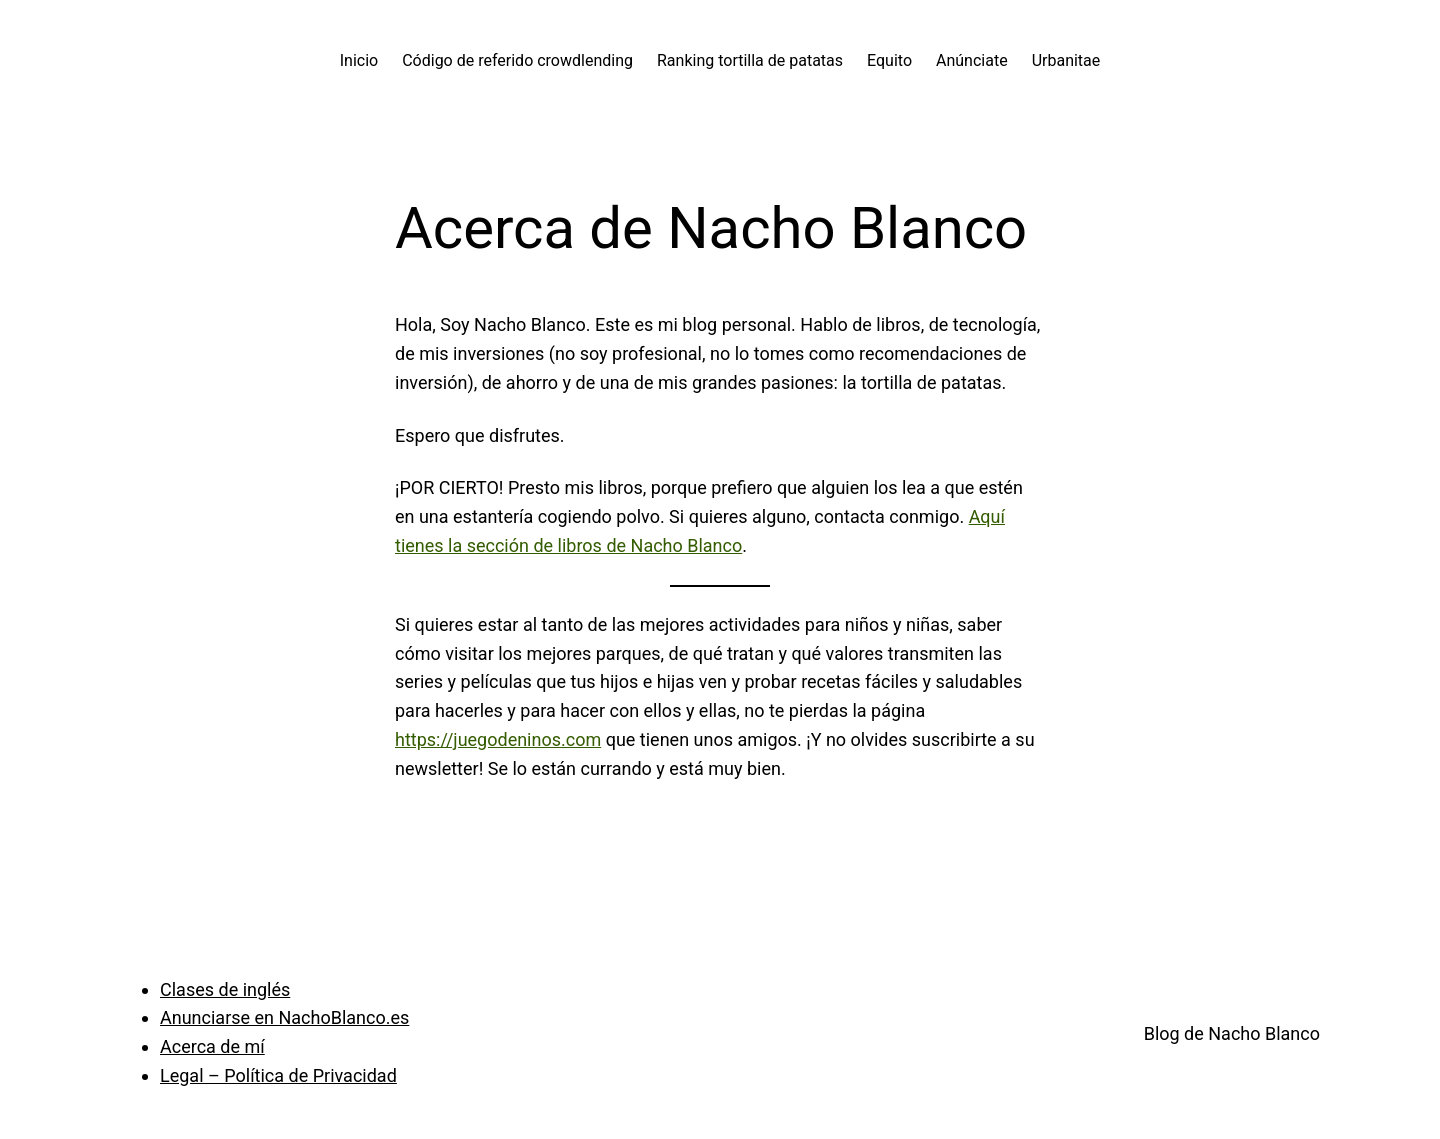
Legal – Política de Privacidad (278, 1075)
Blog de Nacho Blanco (1232, 1033)
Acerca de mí (212, 1046)
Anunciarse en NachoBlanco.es (284, 1017)
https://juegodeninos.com (498, 739)
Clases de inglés (225, 989)
